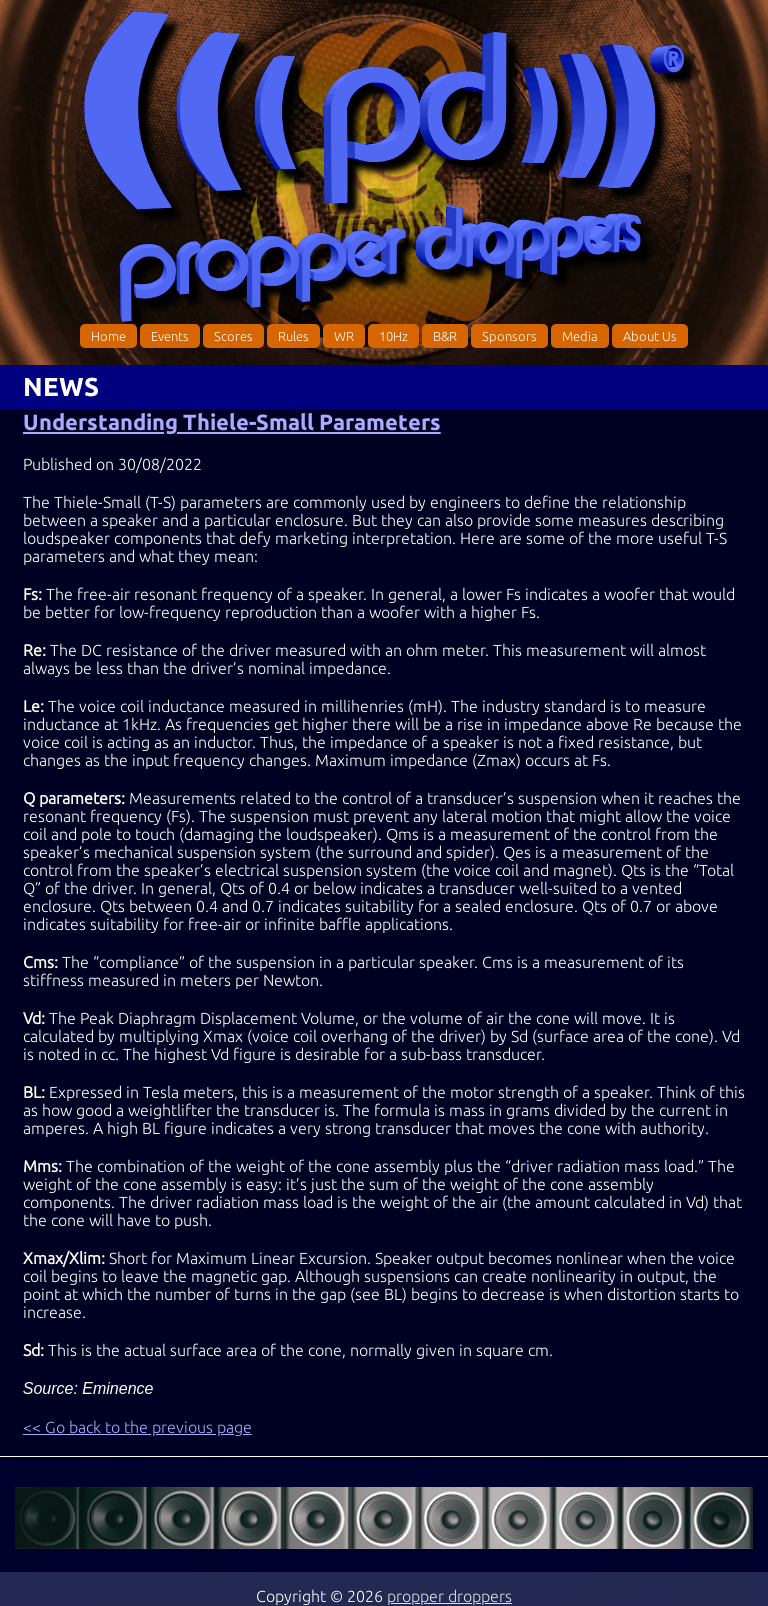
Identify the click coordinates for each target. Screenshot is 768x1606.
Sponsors (509, 336)
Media (580, 336)
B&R (445, 336)
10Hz (393, 336)
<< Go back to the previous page (137, 1427)
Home (108, 336)
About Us (650, 336)
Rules (293, 336)
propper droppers (449, 1596)
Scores (233, 336)
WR (344, 336)
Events (170, 336)
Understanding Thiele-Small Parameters (232, 421)
